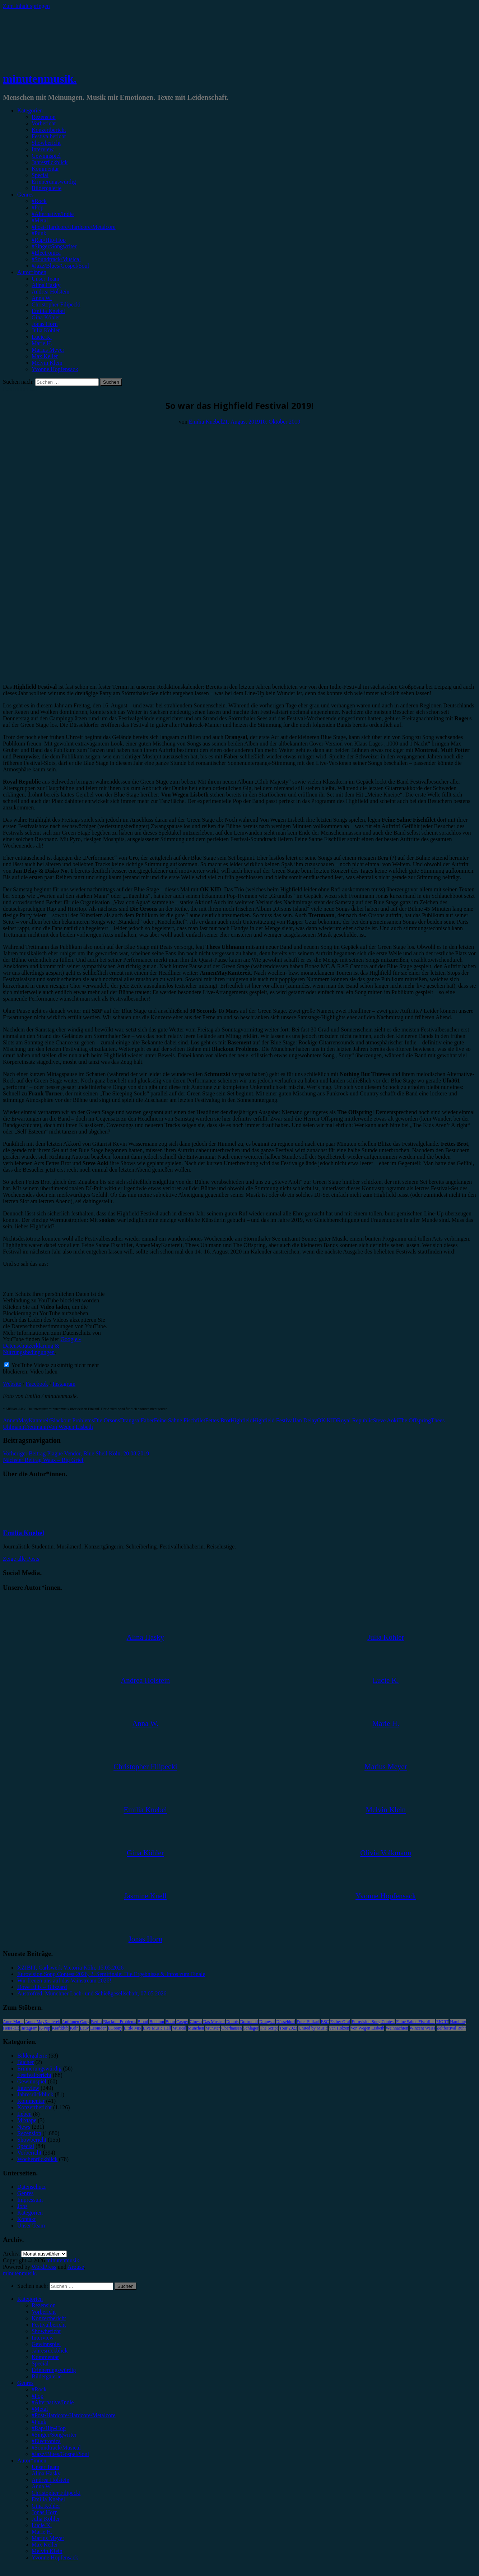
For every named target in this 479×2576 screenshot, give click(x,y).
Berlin (96, 2021)
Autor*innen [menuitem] (31, 2460)
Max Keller (45, 356)
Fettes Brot (218, 1420)
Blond (143, 2021)
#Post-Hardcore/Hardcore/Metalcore (74, 227)
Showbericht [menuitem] (46, 2331)
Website (12, 1384)
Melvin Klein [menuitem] (47, 2551)
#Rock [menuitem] (39, 2389)
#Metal (40, 220)
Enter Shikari (308, 2021)
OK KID (327, 1420)
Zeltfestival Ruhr (451, 2028)
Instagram (63, 1384)
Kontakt (26, 2219)
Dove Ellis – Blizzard (42, 1987)
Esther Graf (340, 2021)
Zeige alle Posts (21, 1559)
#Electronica (46, 253)
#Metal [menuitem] (40, 2409)
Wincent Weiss (422, 2028)
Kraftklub (60, 2028)
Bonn (170, 2021)
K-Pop (44, 2028)
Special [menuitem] (40, 2363)
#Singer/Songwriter (54, 246)
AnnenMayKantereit (26, 1420)
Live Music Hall (157, 2028)
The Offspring (414, 1420)
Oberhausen (231, 2028)
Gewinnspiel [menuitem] (46, 2344)
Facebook (37, 1384)
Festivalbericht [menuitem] (49, 2325)
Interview (43, 149)
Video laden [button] (43, 1371)
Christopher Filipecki (56, 304)
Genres (25, 194)
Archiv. (11, 2253)
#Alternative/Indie (53, 214)
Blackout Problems (72, 1420)
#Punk (39, 233)
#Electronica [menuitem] (46, 2441)
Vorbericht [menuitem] (44, 2312)
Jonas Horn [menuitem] (44, 2512)
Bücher (25, 2062)
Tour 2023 (288, 2028)
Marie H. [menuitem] (42, 2532)
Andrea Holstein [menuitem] (50, 2480)
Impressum (30, 2200)
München (196, 2028)
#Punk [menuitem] (39, 2422)
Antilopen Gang (75, 2021)
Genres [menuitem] (25, 2383)
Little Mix (132, 2028)
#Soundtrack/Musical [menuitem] (56, 2448)
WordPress (44, 2267)
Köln (74, 2028)
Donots (232, 2021)
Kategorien (30, 110)
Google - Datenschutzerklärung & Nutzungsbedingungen (42, 1345)
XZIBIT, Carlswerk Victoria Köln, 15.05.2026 (70, 1968)
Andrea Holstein (50, 291)
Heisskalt (11, 2028)
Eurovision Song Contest (373, 2021)
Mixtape (26, 2120)
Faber (147, 1420)
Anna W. (42, 298)
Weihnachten (397, 2028)
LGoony (115, 2028)
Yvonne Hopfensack (55, 369)
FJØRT (442, 2021)
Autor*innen (31, 272)
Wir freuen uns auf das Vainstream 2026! (64, 1980)
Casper (182, 2021)
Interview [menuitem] (43, 2338)
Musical (179, 2028)
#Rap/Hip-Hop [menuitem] (49, 2428)
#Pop (37, 207)
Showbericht (46, 143)
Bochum (156, 2021)
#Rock (39, 201)
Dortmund (249, 2021)
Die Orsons (107, 1420)
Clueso (195, 2021)
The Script (269, 2028)
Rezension (44, 117)
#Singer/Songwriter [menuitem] (54, 2435)
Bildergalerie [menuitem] (46, 2376)
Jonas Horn (44, 324)
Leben (24, 2114)
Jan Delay (305, 1420)
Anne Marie (13, 2021)
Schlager (251, 2028)
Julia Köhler (46, 330)
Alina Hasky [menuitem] (46, 2473)
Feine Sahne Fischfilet (179, 1420)
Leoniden (98, 2028)
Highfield (241, 1420)
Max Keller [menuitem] (45, 2545)
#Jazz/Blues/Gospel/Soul (60, 266)
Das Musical (214, 2021)
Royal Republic (355, 1420)
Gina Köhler (46, 317)
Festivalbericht (49, 136)
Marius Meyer (48, 350)
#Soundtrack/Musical (56, 259)
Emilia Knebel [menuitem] (48, 2499)
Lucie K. (42, 337)
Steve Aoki (386, 1420)
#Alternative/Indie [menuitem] (53, 2402)
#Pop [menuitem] (37, 2396)
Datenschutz (31, 2187)
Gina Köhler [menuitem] (46, 2506)
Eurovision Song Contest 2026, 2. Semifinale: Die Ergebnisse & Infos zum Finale (111, 1974)
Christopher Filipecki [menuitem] (56, 2493)
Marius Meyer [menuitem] (48, 2538)
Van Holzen (339, 2028)
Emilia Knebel (48, 311)
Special (40, 175)
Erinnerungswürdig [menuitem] (54, 2370)
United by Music (312, 2028)
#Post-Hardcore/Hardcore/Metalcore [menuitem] (74, 2415)
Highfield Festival (273, 1420)
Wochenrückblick (37, 2159)
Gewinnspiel (46, 156)
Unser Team (45, 279)
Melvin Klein (47, 363)
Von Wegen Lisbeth (70, 1427)
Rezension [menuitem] (44, 2305)
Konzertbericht (49, 130)
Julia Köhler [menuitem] (46, 2519)
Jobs (22, 2206)
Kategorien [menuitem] (30, 2299)
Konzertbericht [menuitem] (49, 2318)
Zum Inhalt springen (26, 6)
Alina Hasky (46, 285)
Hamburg (458, 2021)
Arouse (76, 2267)
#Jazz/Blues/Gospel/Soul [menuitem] (60, 2454)
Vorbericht (44, 123)
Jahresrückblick (50, 162)
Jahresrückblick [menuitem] (50, 2351)
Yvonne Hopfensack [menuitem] (55, 2557)
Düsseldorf (285, 2021)
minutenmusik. (39, 78)
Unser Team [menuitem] (45, 2467)
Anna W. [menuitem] (42, 2486)
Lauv (84, 2028)
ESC (325, 2021)
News (23, 2127)
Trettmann (36, 1427)
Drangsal (130, 1420)
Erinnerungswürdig (54, 182)
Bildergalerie (46, 188)
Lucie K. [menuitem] (42, 2525)
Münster (212, 2028)
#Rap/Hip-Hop (49, 240)
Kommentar (45, 169)
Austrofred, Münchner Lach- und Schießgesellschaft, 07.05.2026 (91, 1993)
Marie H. (42, 343)
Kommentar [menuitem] (45, 2357)
